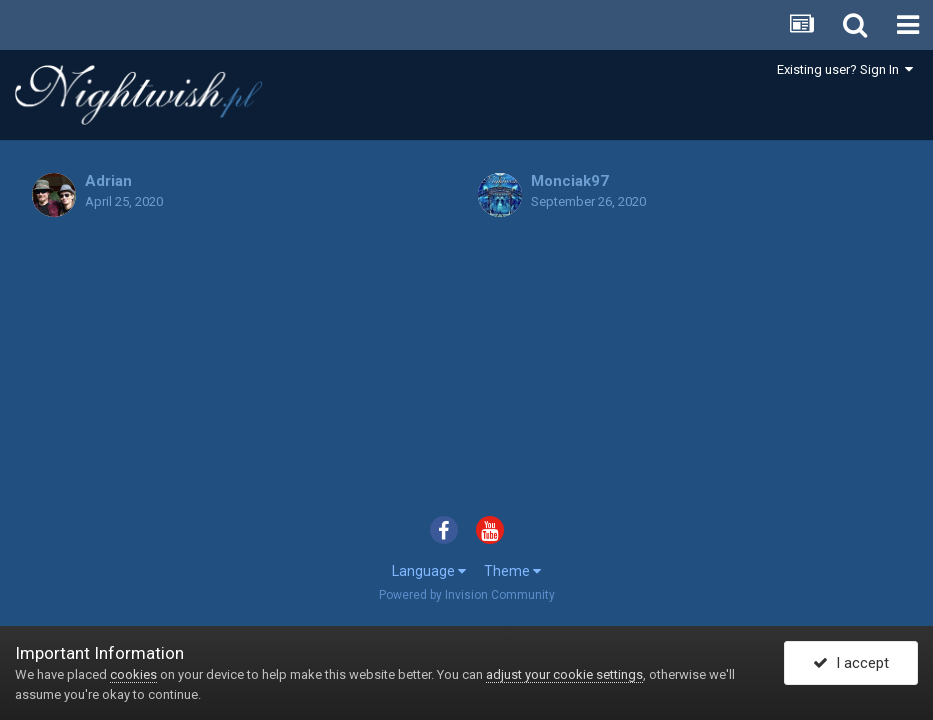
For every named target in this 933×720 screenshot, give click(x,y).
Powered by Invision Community (467, 595)
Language (429, 571)
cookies (133, 674)
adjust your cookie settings (564, 674)
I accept (851, 663)
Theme (512, 571)
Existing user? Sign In (845, 69)
